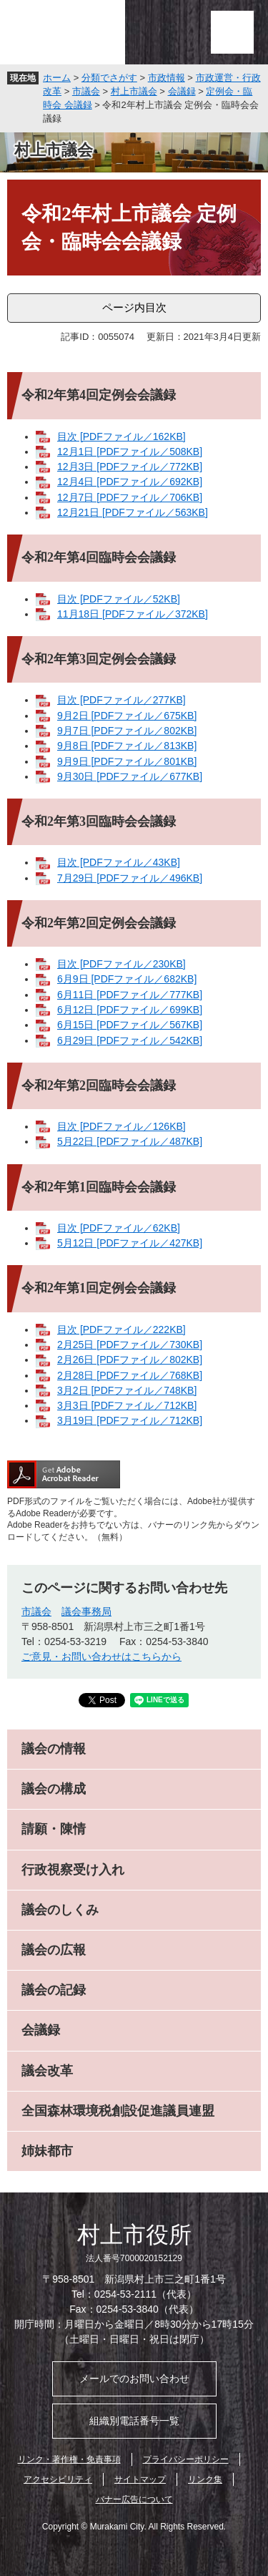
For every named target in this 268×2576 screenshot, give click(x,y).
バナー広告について (134, 2499)
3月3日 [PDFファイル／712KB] (127, 1405)
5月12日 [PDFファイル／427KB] (129, 1243)
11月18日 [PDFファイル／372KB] (132, 614)
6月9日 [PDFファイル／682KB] (127, 979)
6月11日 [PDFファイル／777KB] (129, 994)
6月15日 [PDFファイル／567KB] (129, 1024)
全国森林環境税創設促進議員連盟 (117, 2111)
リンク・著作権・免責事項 (69, 2459)
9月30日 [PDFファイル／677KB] (129, 776)
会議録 (182, 91)
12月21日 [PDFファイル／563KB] (132, 512)
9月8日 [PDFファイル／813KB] (127, 745)
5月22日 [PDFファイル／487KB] (129, 1141)
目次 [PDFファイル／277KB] (121, 700)
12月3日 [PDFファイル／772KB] (129, 466)
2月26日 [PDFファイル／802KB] (129, 1359)
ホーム (57, 77)
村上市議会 (134, 91)
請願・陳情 (53, 1829)
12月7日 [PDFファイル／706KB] (129, 497)
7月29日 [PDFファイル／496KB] (129, 878)
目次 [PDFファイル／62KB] (118, 1228)
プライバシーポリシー (186, 2459)
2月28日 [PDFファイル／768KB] (129, 1375)
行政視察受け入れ (72, 1870)
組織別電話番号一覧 (134, 2420)
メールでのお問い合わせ (134, 2378)
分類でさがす (109, 77)
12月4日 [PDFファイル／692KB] (129, 481)
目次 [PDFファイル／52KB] (118, 599)
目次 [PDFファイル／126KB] (121, 1126)
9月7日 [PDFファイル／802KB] (127, 730)
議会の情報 (53, 1749)
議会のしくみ (60, 1910)
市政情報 (166, 77)
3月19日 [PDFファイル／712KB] (129, 1420)
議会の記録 (53, 1990)
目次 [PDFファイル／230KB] (121, 964)
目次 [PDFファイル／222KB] (121, 1329)
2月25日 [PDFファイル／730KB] (129, 1344)
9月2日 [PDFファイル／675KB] (127, 715)
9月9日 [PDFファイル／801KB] (127, 761)
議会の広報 (53, 1950)
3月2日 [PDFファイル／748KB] (127, 1390)
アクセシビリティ (58, 2479)
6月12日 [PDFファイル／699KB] (129, 1009)
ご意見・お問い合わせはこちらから (101, 1656)
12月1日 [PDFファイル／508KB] (129, 451)
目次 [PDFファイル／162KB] (121, 436)
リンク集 (205, 2479)
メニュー (232, 32)
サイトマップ (140, 2479)
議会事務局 (86, 1611)
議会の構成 (53, 1789)
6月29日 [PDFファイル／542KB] (129, 1040)
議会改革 (47, 2071)
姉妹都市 (47, 2151)
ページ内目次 (134, 307)
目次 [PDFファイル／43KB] (118, 862)
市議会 (86, 91)
